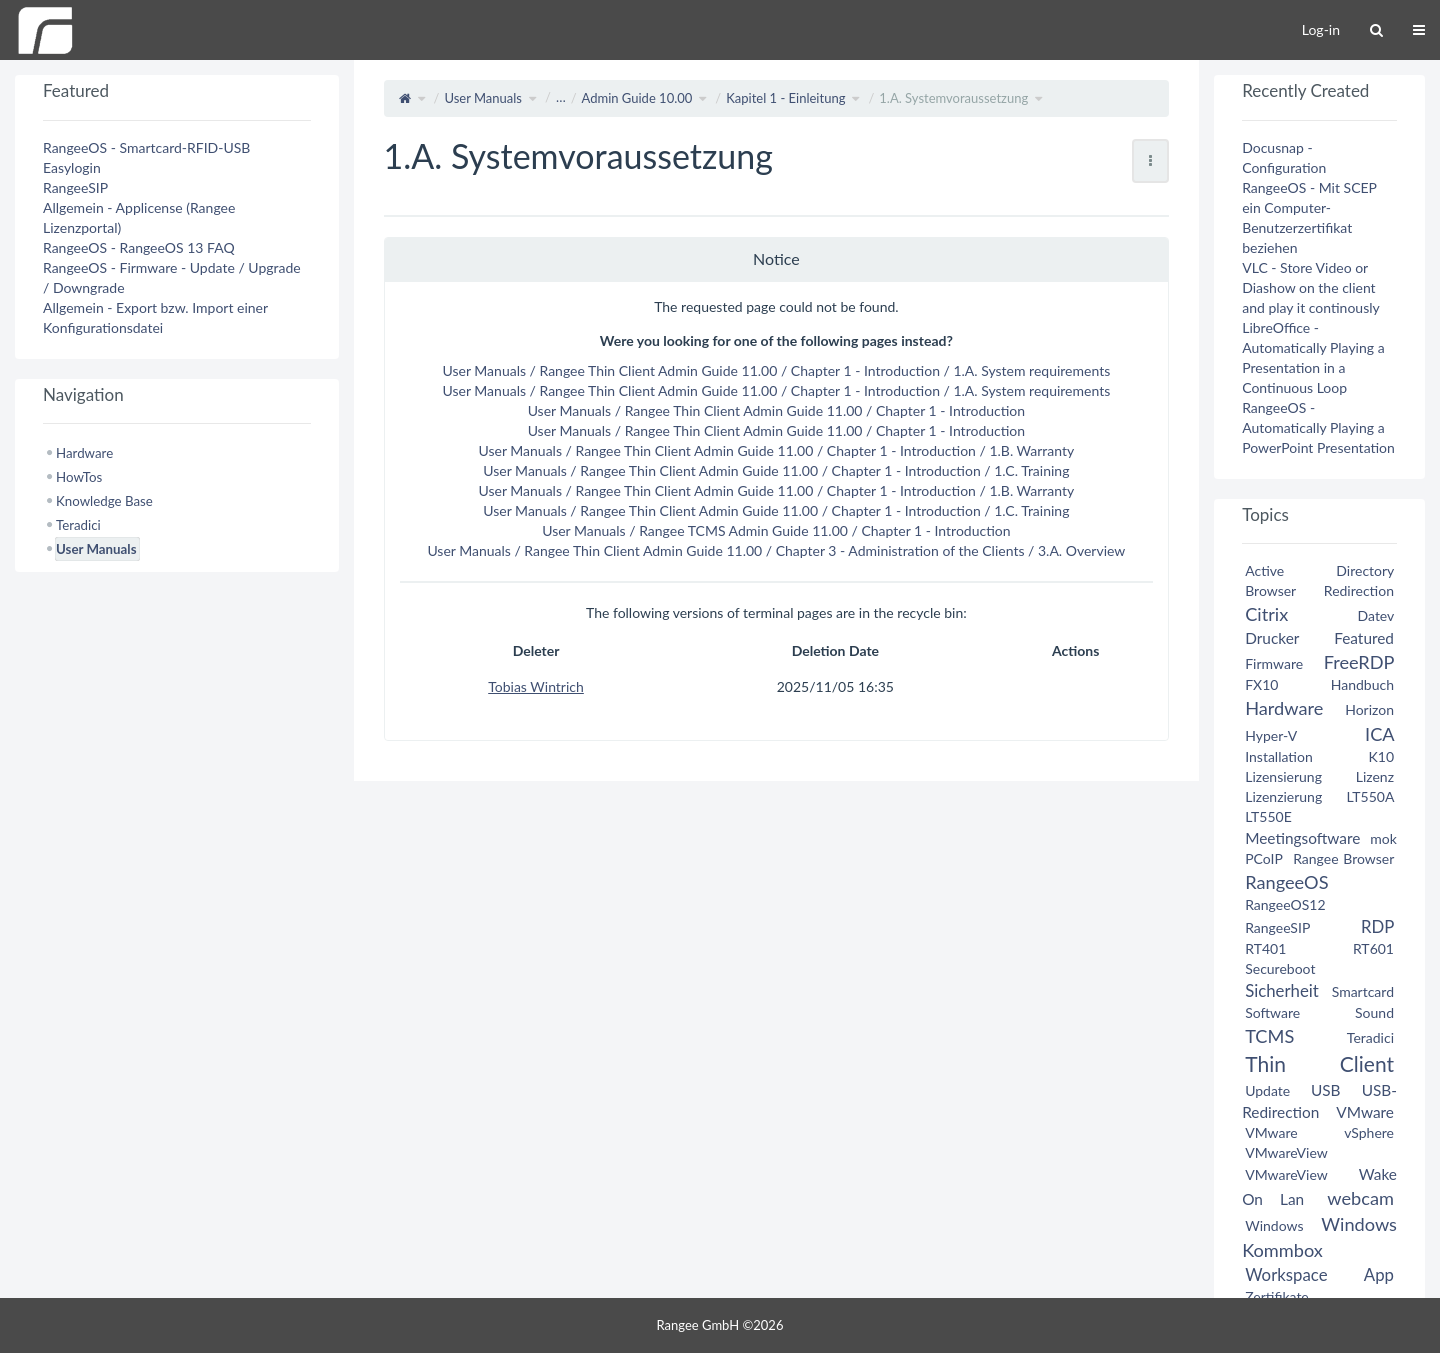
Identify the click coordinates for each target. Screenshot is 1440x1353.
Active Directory (1319, 570)
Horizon (1369, 709)
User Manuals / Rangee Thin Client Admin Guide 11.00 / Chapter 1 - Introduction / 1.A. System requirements (777, 370)
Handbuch (1362, 684)
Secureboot (1280, 968)
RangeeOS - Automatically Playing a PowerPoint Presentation (1318, 427)
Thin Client (1319, 1063)
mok (1383, 838)
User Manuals (483, 98)
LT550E (1268, 816)
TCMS (1269, 1036)
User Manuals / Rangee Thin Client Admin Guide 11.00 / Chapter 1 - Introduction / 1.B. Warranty (776, 450)
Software (1272, 1012)
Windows (1274, 1225)
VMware (1365, 1112)
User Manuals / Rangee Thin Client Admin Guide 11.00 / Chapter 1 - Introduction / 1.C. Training (776, 470)
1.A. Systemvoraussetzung (953, 98)
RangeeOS (1286, 882)
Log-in (1321, 29)
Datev (1376, 615)
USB (1326, 1090)
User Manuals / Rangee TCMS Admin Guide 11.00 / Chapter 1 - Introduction (776, 530)
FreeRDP (1359, 662)
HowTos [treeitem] (79, 477)
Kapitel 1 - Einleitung (785, 98)
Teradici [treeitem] (78, 525)
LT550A (1370, 796)
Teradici (1370, 1037)
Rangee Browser (1343, 858)
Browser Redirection (1319, 590)
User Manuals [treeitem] (96, 549)
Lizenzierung (1283, 796)
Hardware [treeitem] (84, 453)
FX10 (1261, 684)
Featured (1364, 638)
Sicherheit (1282, 990)
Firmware (1274, 663)
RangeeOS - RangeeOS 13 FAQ (139, 247)
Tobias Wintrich (536, 686)
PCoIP (1263, 858)
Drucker (1272, 638)
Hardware (1284, 708)
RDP (1377, 926)
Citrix (1266, 614)
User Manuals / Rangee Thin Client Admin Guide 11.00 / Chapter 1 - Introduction (776, 410)
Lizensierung (1283, 776)
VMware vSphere (1319, 1132)
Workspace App (1319, 1274)
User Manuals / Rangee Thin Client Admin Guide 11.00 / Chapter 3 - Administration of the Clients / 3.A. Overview (776, 550)
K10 (1381, 756)
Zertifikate (1277, 1296)
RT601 (1373, 948)
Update (1267, 1090)
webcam (1360, 1198)
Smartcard (1363, 991)
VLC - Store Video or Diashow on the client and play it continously (1311, 287)
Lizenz (1375, 776)
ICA (1379, 734)
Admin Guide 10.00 (637, 98)
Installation (1279, 756)
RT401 (1265, 948)
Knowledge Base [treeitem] (104, 501)
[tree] (177, 501)
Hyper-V (1271, 735)
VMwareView (1286, 1152)
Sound (1374, 1012)
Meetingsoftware (1302, 838)
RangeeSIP (75, 187)
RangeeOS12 (1285, 904)
